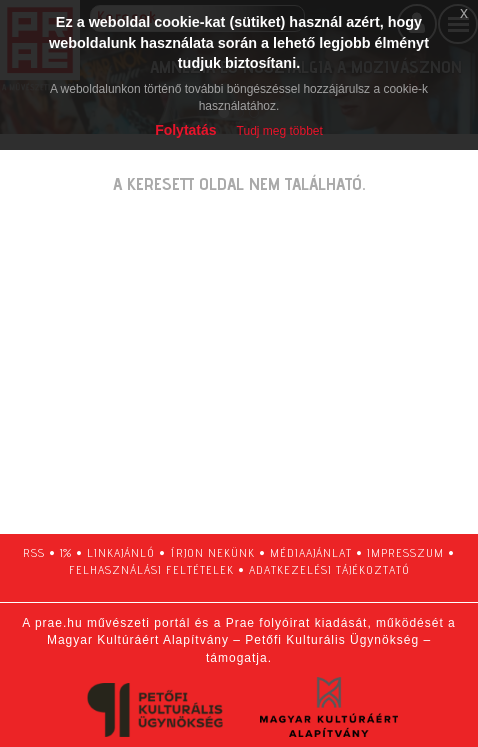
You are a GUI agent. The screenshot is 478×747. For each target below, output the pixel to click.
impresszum (405, 552)
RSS (34, 552)
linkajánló (121, 552)
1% (66, 552)
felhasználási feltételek (151, 569)
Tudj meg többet (280, 131)
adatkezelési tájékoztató (329, 569)
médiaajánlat (311, 552)
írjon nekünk (212, 552)
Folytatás (185, 130)
